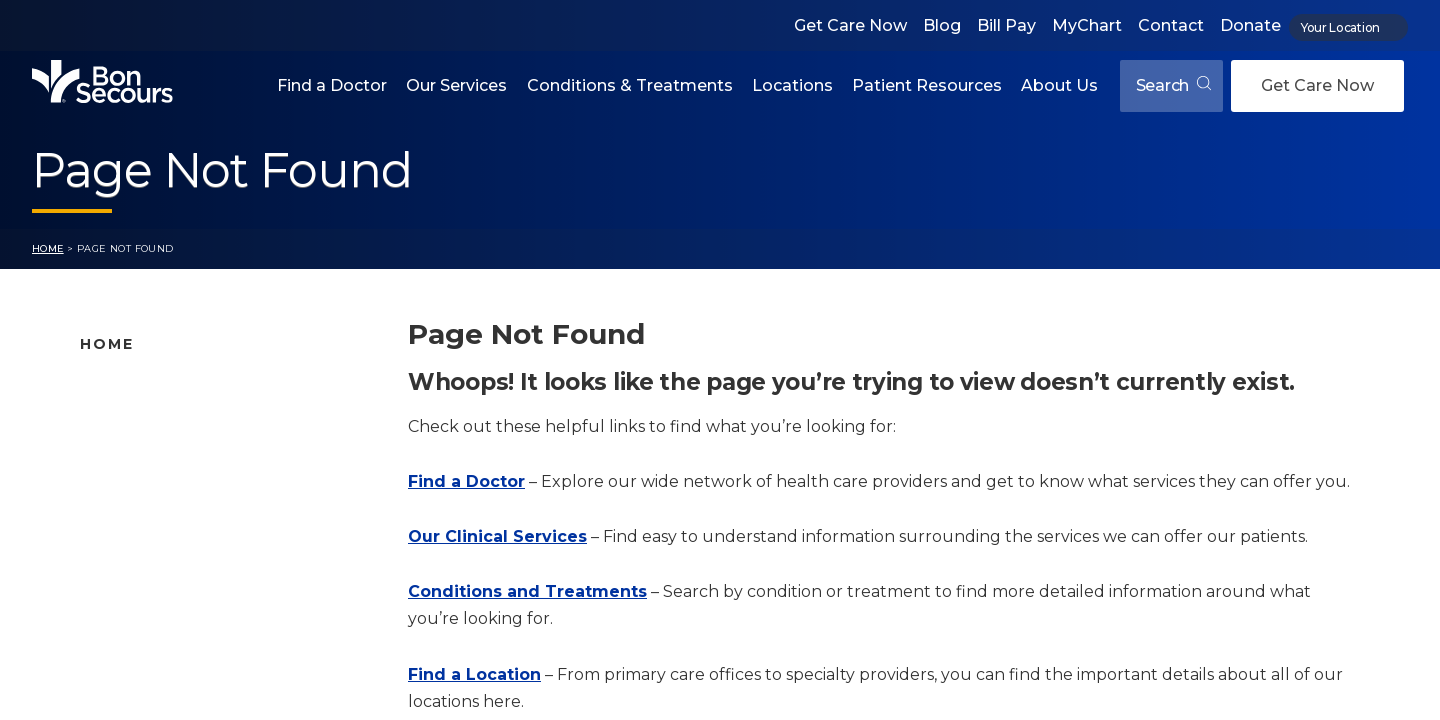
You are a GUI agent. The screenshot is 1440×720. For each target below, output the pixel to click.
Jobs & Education (144, 577)
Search (1173, 85)
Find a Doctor (332, 85)
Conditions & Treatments (630, 85)
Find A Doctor (131, 388)
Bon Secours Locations (166, 451)
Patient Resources (927, 85)
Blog (942, 25)
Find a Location (474, 674)
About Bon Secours (151, 608)
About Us (1059, 85)
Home (48, 248)
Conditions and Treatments (183, 514)
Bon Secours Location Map (180, 419)
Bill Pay (1006, 25)
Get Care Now (850, 25)
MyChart (1087, 25)
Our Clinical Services (497, 536)
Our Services (456, 85)
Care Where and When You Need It (209, 640)
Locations (792, 85)
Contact (1171, 25)
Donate (1250, 25)
